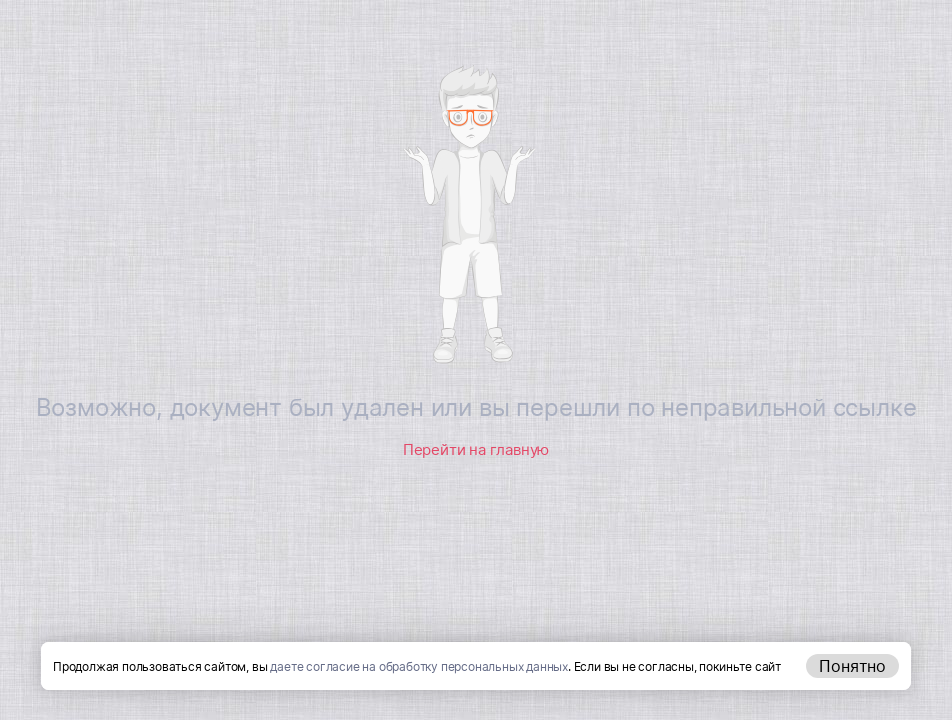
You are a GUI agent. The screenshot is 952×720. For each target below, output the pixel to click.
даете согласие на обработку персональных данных (419, 666)
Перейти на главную (476, 449)
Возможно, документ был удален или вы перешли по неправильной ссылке (476, 407)
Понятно (852, 666)
